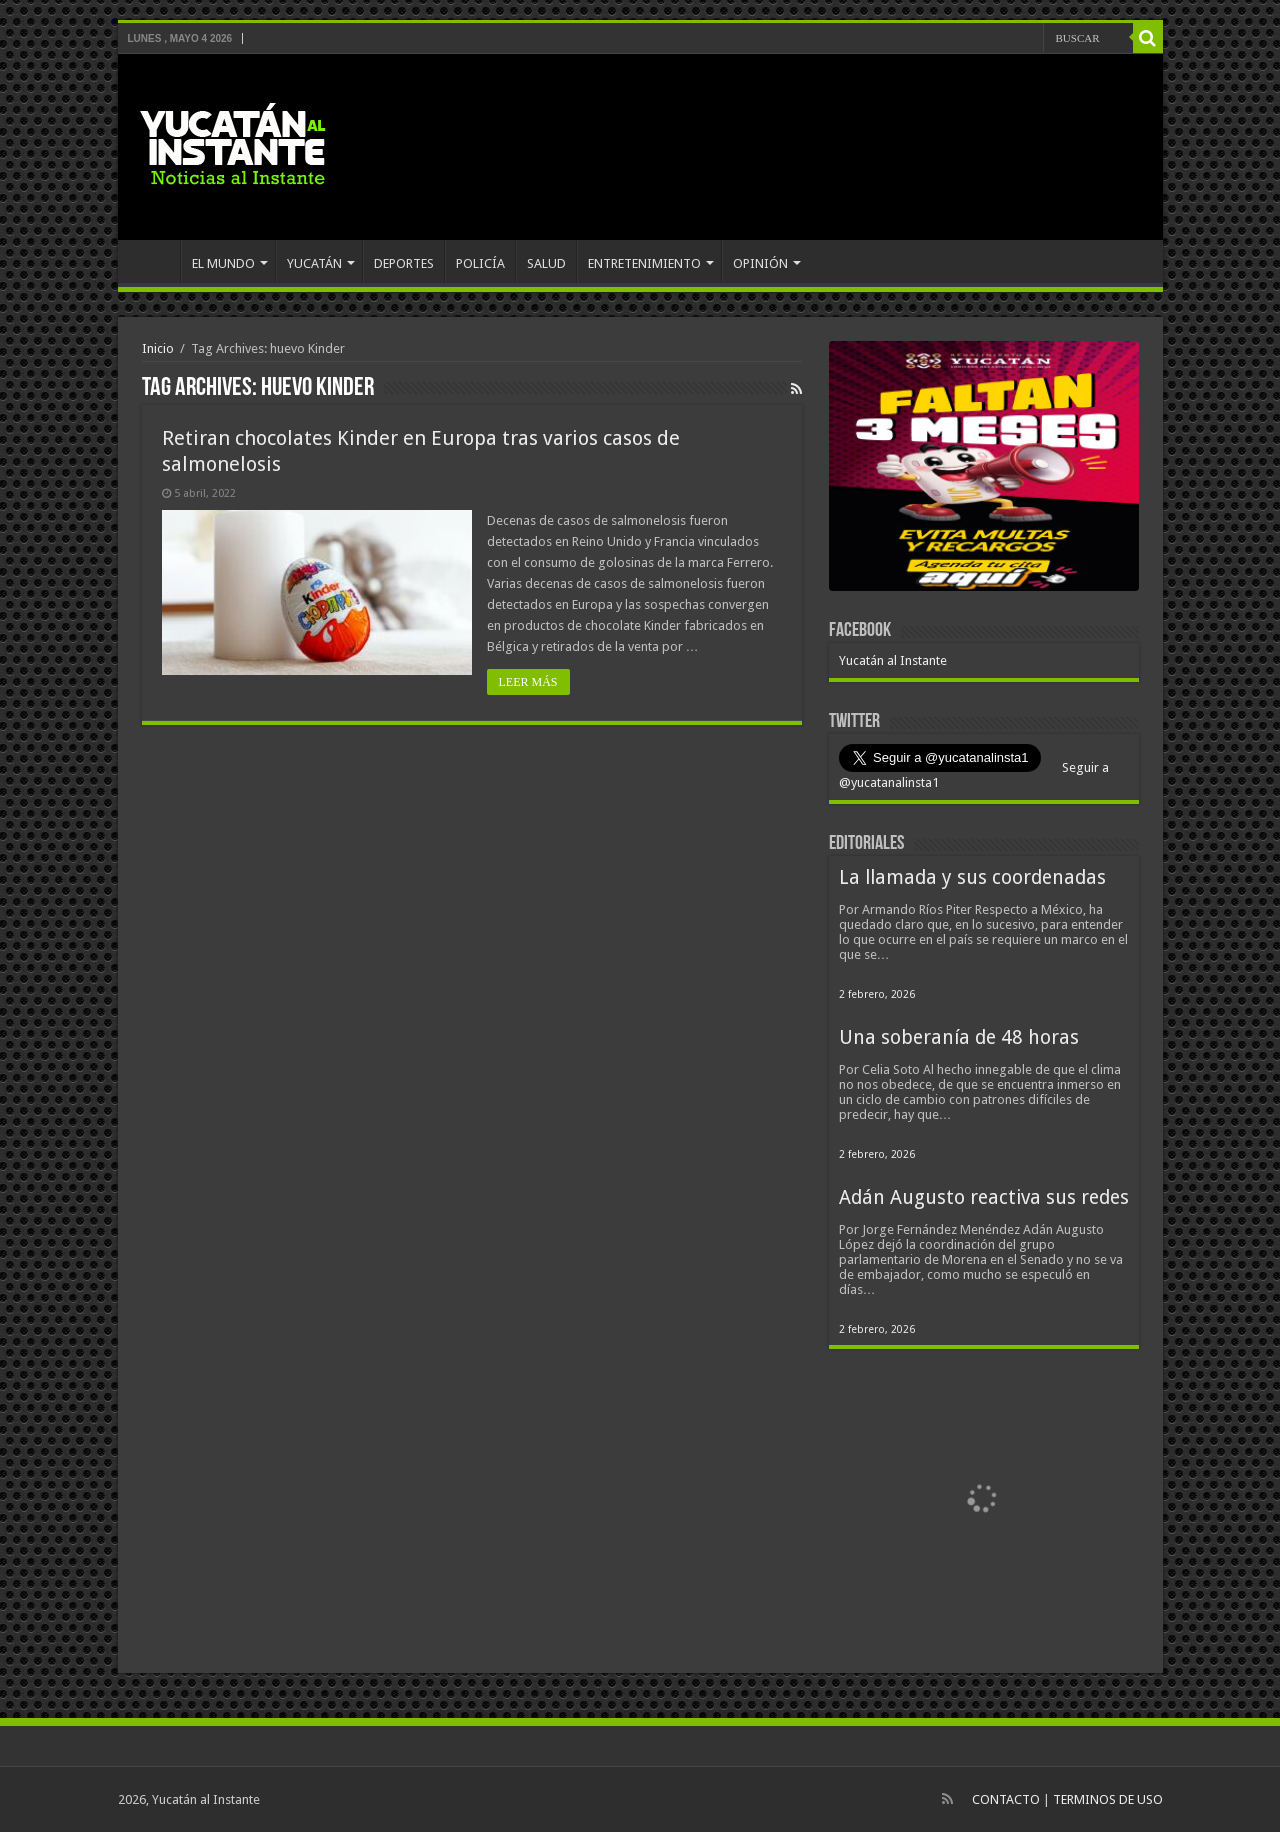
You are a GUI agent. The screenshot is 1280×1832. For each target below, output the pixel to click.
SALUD (546, 263)
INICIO (154, 261)
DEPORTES (404, 263)
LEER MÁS (528, 682)
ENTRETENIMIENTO (644, 263)
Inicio (158, 348)
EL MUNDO (223, 263)
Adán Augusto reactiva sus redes (984, 1197)
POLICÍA (480, 263)
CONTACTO (1006, 1799)
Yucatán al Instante (893, 660)
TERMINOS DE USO (1108, 1799)
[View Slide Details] (984, 470)
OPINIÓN (760, 263)
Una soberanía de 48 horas (959, 1037)
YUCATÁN (314, 263)
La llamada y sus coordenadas (972, 877)
